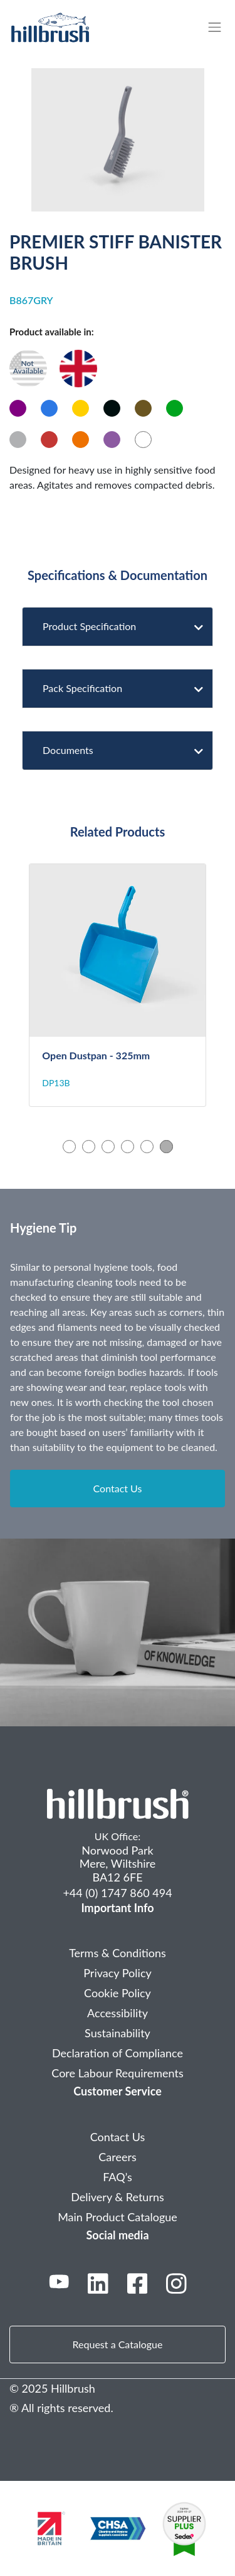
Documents (118, 750)
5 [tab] (147, 1147)
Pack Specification (118, 688)
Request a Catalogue (118, 2344)
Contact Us (117, 1488)
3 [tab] (108, 1147)
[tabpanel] (117, 985)
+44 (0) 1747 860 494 (117, 1893)
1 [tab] (69, 1147)
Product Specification (118, 626)
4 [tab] (127, 1147)
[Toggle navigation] (221, 27)
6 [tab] (166, 1147)
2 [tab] (88, 1147)
